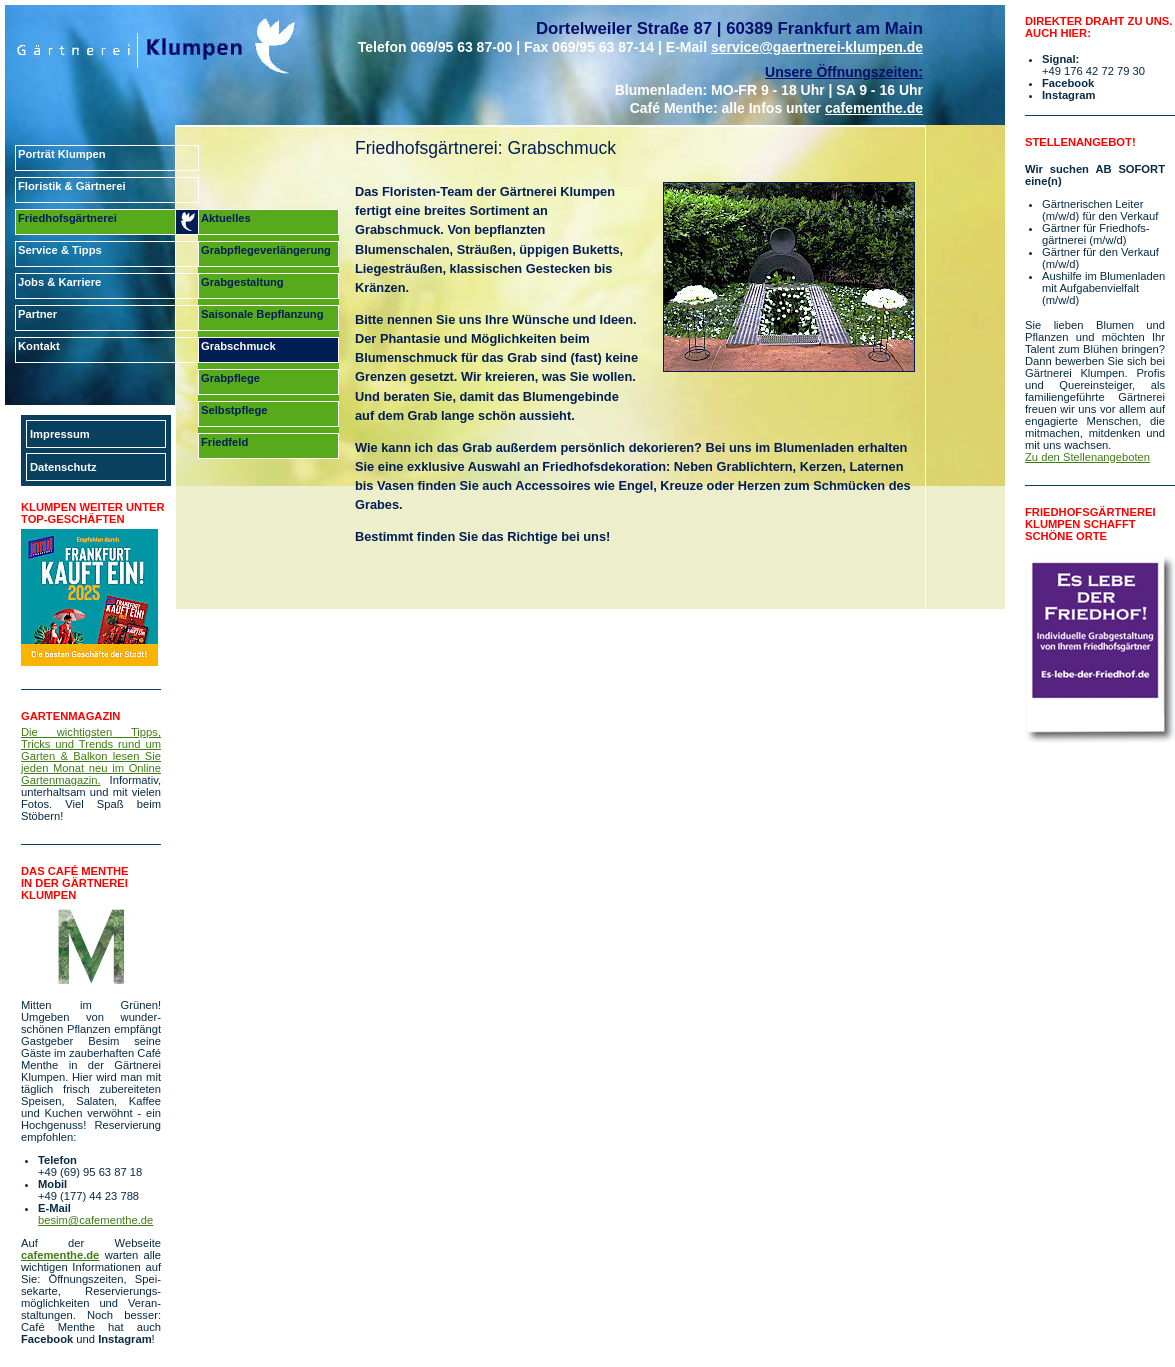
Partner (37, 314)
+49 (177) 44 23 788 (88, 1196)
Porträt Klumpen (62, 154)
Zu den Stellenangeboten (1087, 457)
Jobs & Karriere (59, 282)
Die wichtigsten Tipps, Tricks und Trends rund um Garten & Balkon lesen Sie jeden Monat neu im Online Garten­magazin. (91, 756)
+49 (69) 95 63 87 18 (90, 1172)
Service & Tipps (60, 250)
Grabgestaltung (242, 282)
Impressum (60, 434)
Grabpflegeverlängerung (266, 250)
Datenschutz (63, 467)
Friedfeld (224, 442)
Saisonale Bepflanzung (262, 314)
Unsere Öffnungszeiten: (844, 72)
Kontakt (39, 346)
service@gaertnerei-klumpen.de (817, 47)
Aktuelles (226, 218)
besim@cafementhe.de (95, 1220)
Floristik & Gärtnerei (72, 186)
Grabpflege (230, 378)
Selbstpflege (234, 410)
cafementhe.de (874, 108)
